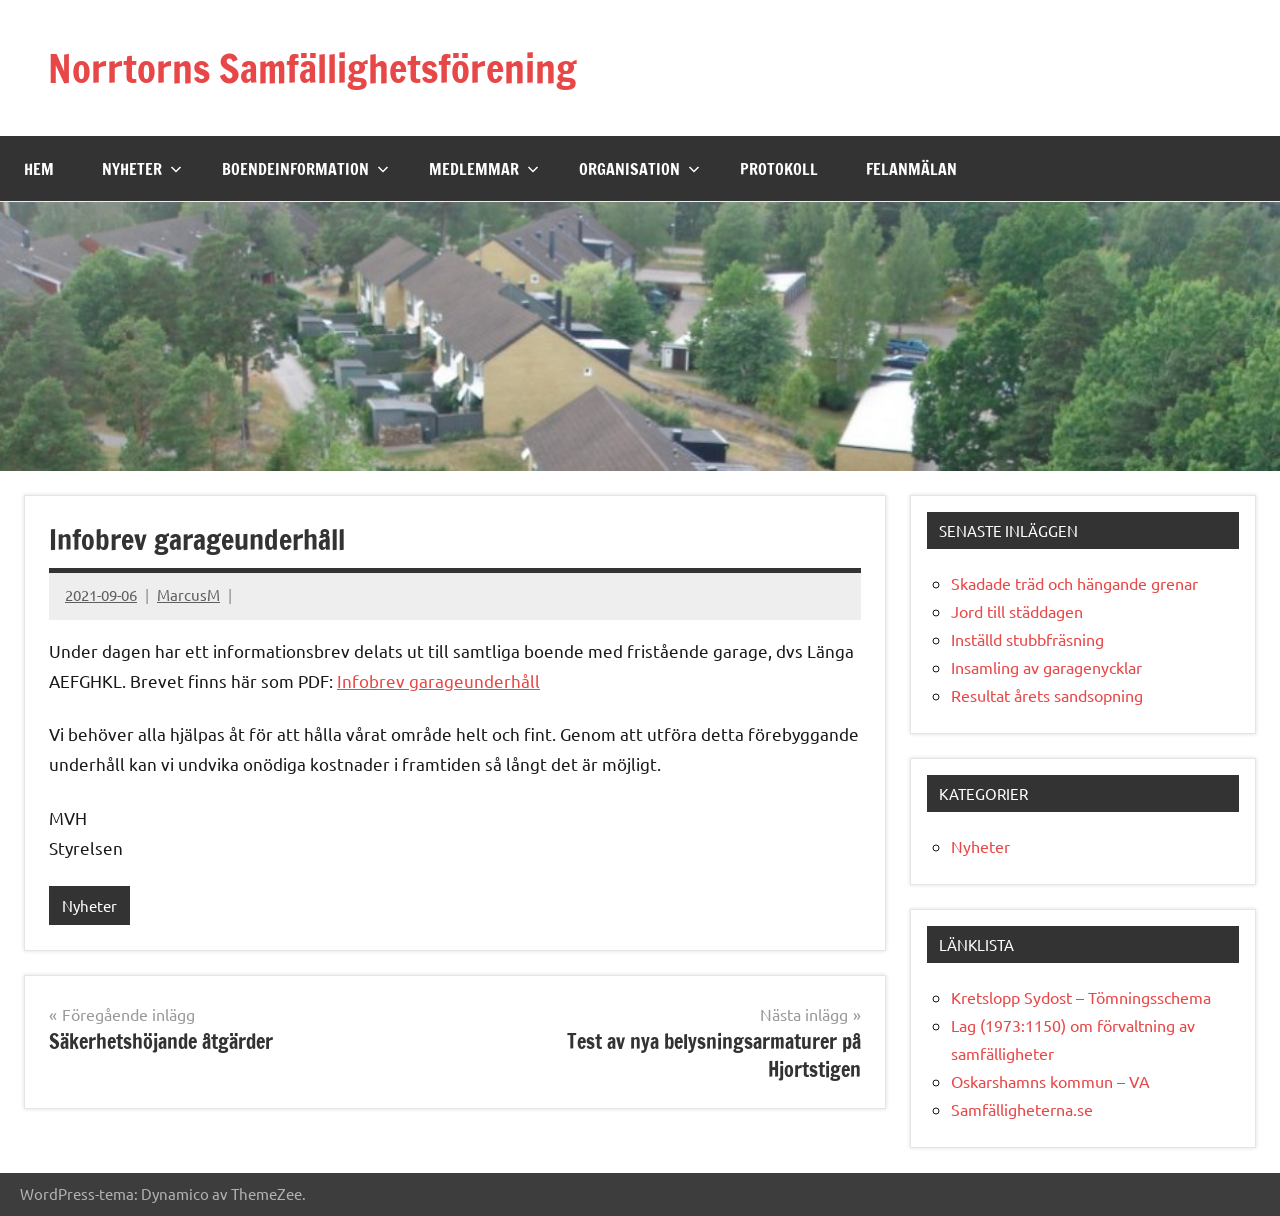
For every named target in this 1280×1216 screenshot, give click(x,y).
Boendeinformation (305, 168)
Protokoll (779, 168)
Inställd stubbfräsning (1027, 639)
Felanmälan (911, 168)
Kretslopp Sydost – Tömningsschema (1081, 997)
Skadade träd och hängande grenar (1074, 583)
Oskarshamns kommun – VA (1050, 1081)
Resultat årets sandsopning (1047, 695)
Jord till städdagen (1017, 611)
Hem (39, 168)
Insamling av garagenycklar (1046, 667)
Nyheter (142, 168)
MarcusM (188, 594)
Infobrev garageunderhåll (438, 680)
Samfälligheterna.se (1022, 1109)
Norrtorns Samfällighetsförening (323, 67)
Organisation (639, 168)
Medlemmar (484, 168)
